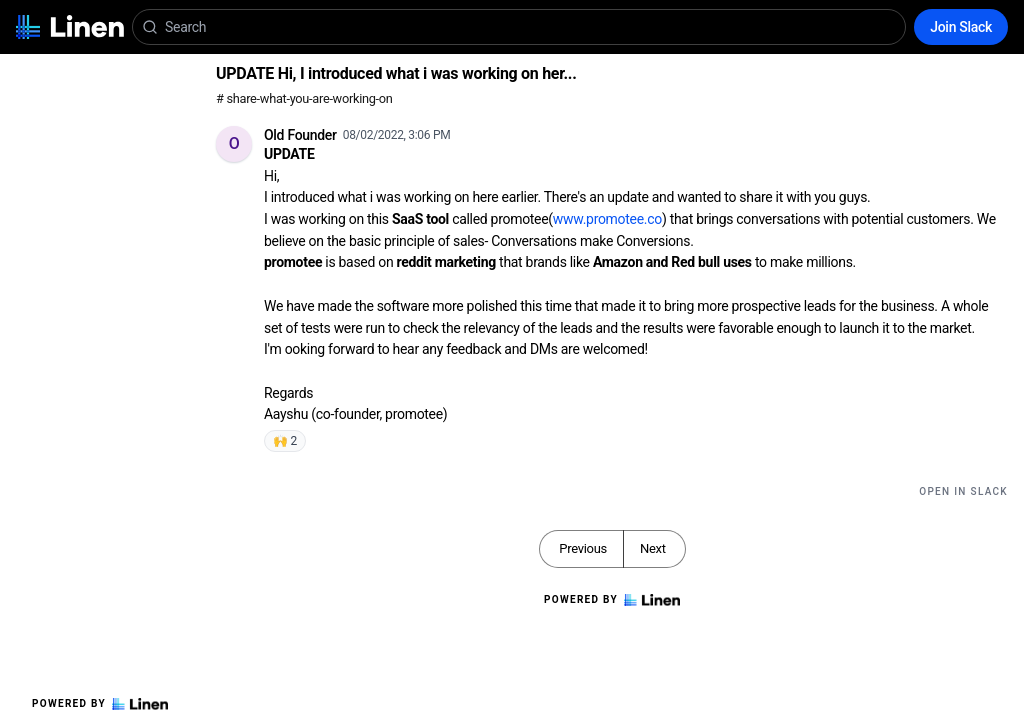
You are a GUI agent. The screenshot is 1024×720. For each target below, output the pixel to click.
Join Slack (961, 27)
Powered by (100, 704)
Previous (583, 548)
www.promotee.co (607, 219)
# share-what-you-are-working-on (304, 98)
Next (653, 548)
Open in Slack (963, 491)
